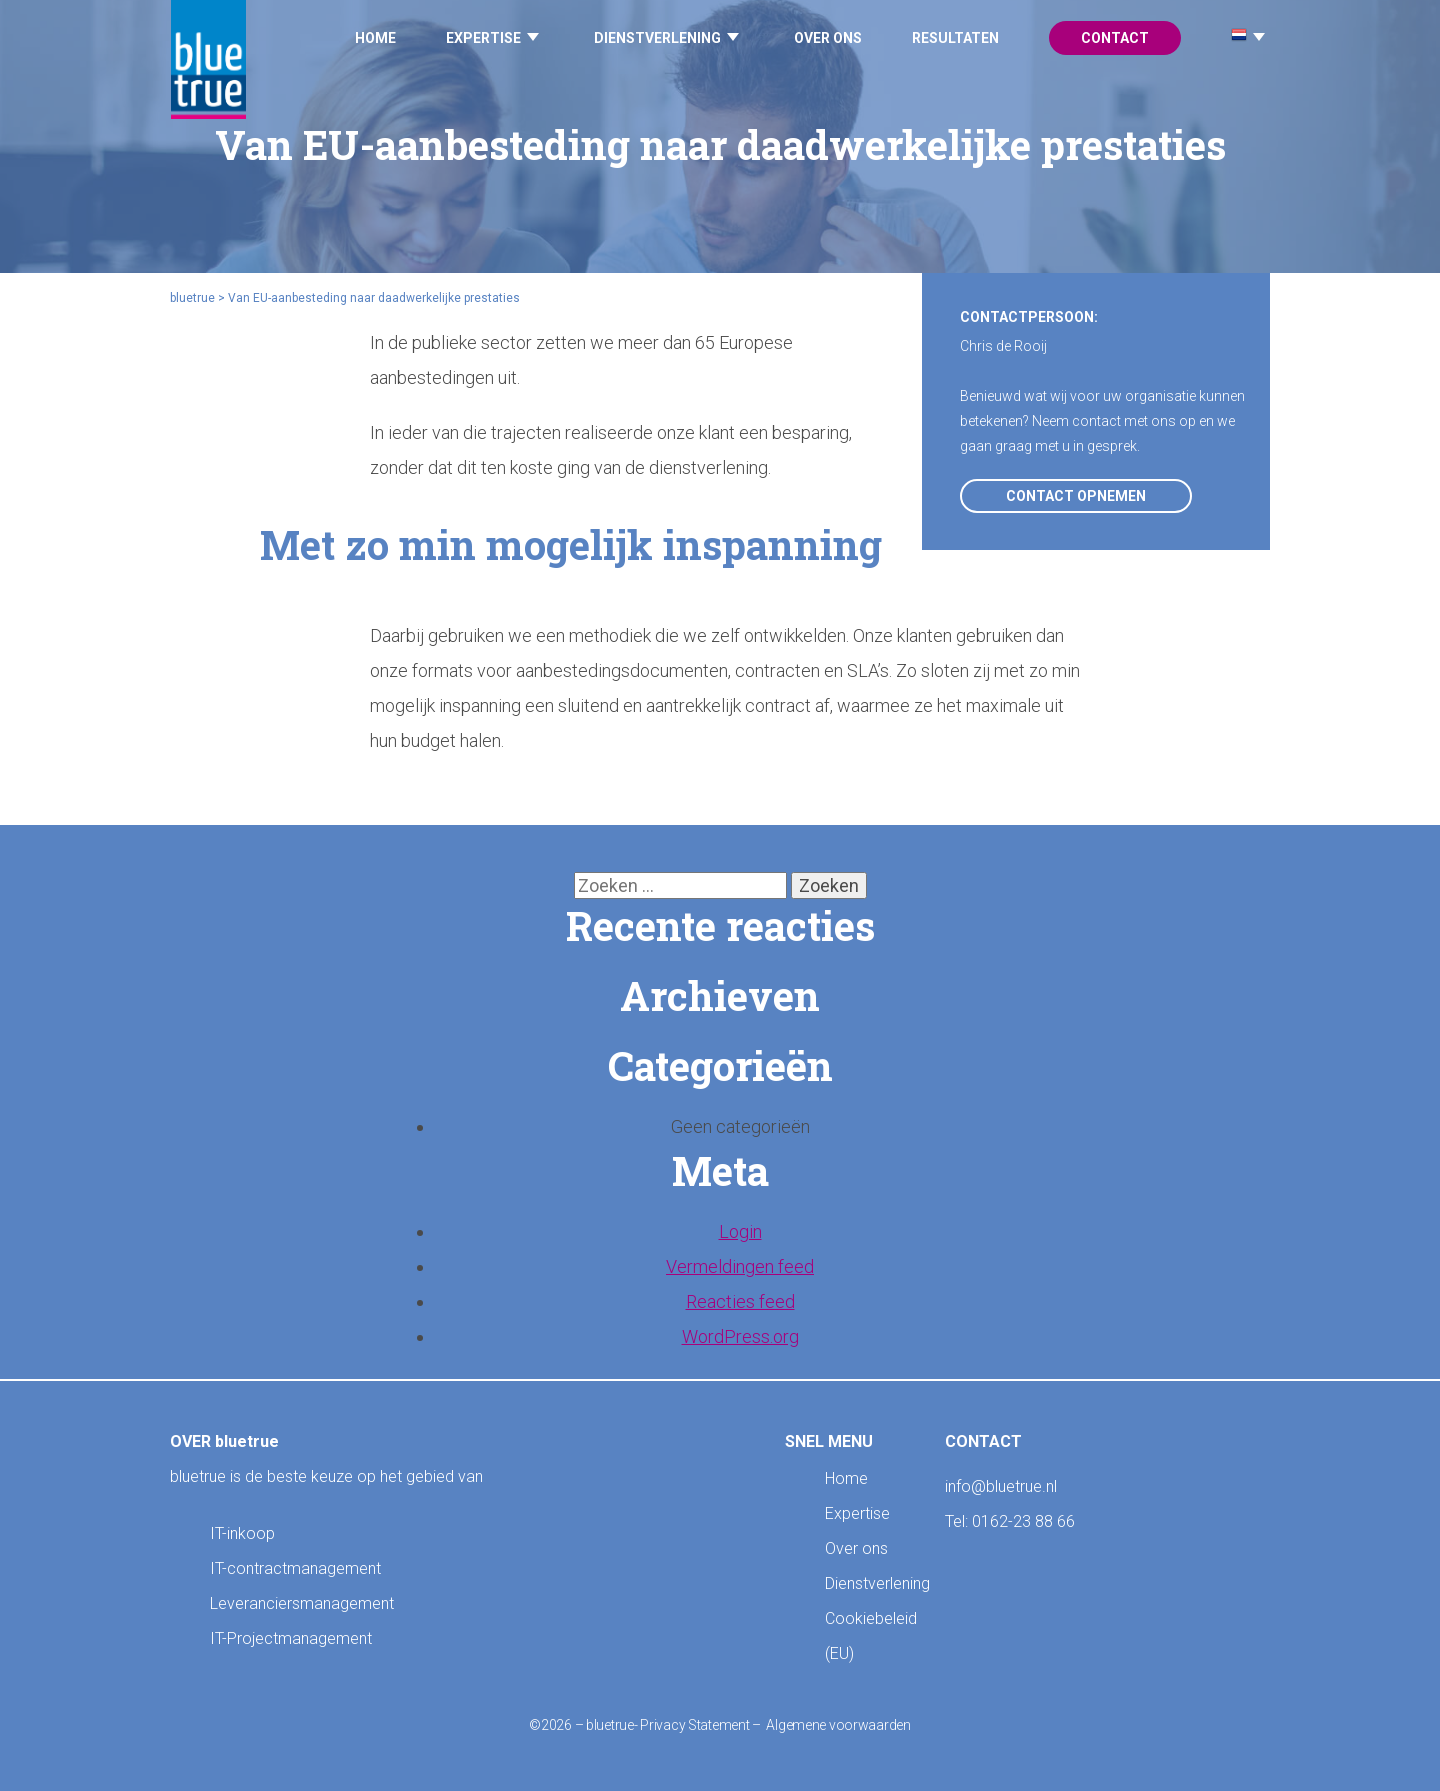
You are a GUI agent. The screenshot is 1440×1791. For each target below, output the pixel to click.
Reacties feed (740, 1301)
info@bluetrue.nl (1001, 1486)
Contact (1115, 38)
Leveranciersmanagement (302, 1603)
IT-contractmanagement (295, 1568)
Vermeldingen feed (740, 1266)
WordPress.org (740, 1336)
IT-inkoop (242, 1533)
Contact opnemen (1076, 496)
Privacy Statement (694, 1725)
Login (740, 1231)
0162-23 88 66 (1023, 1521)
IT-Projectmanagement (291, 1638)
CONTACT (983, 1441)
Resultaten (955, 38)
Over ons (828, 38)
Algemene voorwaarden (838, 1725)
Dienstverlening (657, 38)
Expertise (483, 38)
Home (375, 38)
